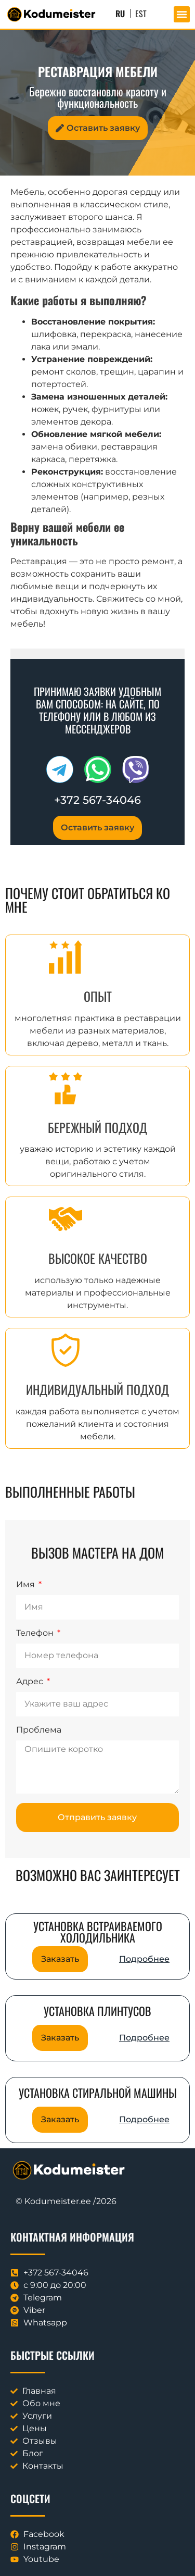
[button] (182, 14)
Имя (26, 1585)
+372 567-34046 (97, 799)
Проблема (38, 1730)
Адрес (30, 1681)
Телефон (36, 1633)
